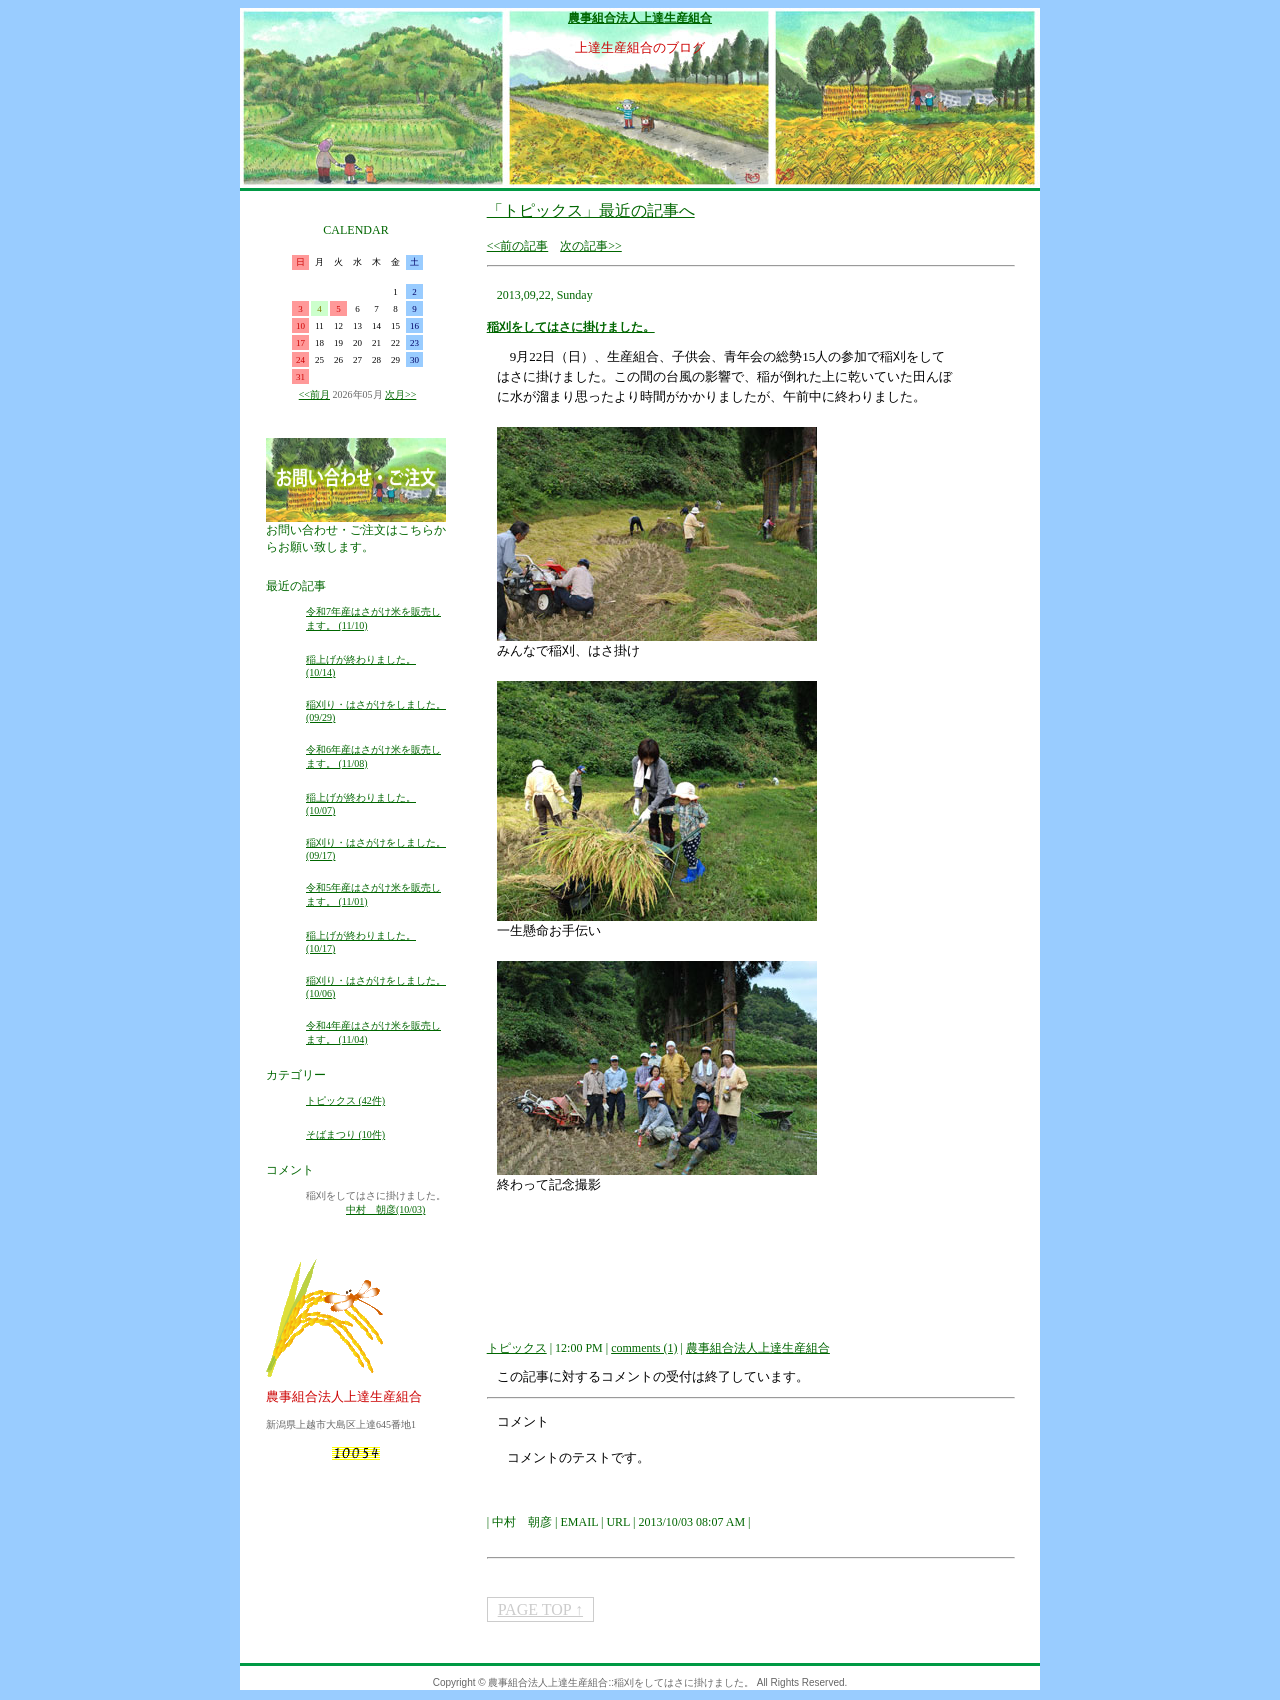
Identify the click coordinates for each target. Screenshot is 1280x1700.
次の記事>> (591, 246)
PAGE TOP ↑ (540, 1609)
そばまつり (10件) (345, 1134)
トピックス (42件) (345, 1100)
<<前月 (314, 394)
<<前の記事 (518, 246)
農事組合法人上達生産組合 (640, 18)
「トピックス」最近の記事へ (591, 210)
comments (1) (644, 1348)
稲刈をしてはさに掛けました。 (571, 327)
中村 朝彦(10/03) (385, 1209)
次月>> (400, 394)
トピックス (517, 1348)
